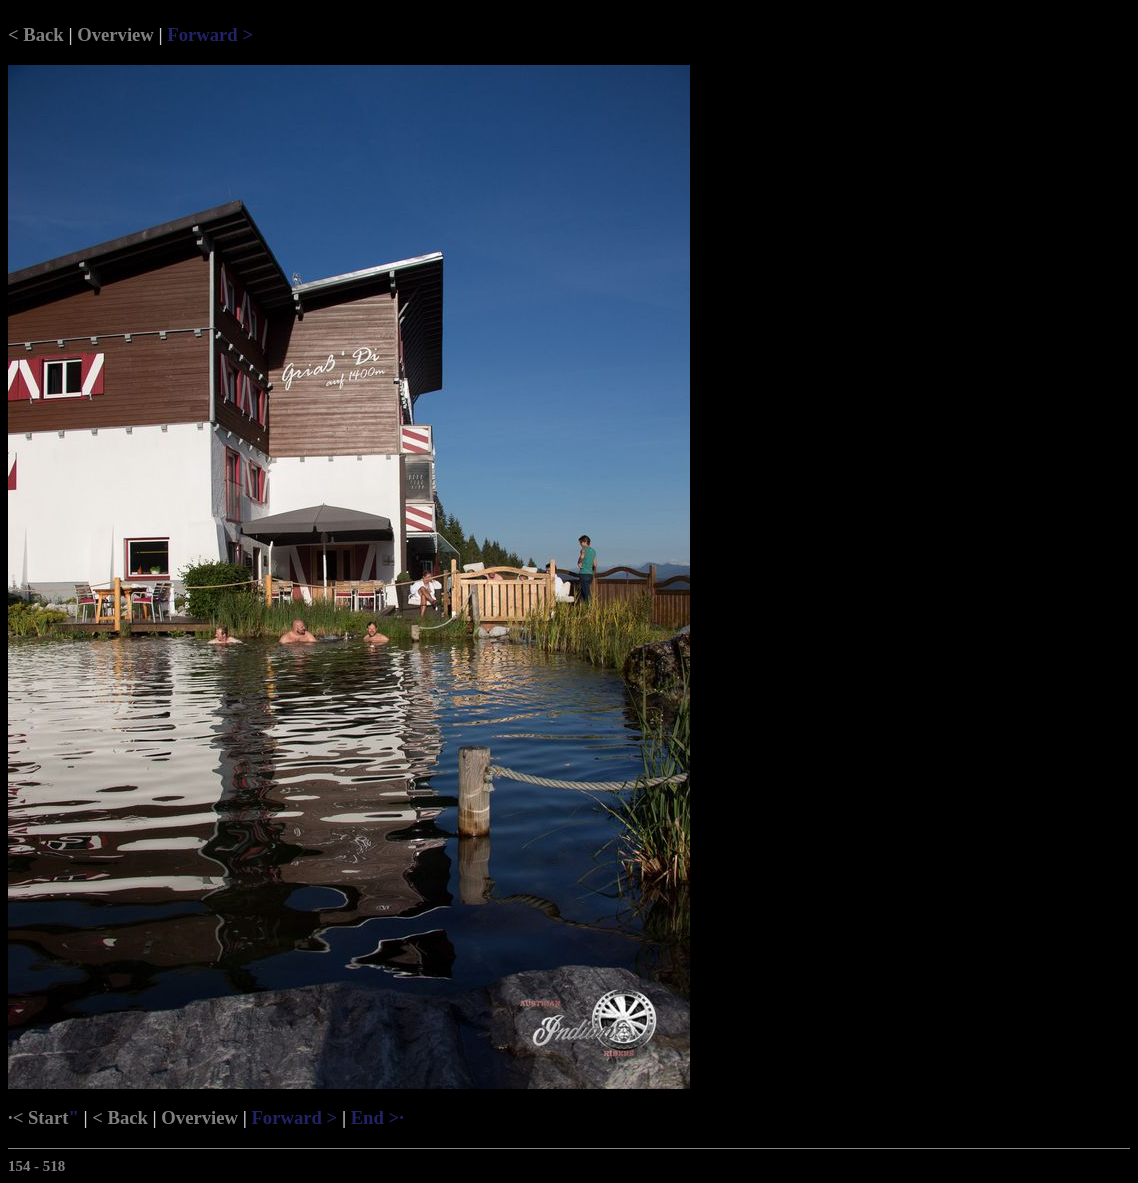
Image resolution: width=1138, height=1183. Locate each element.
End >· (377, 1117)
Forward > (210, 34)
